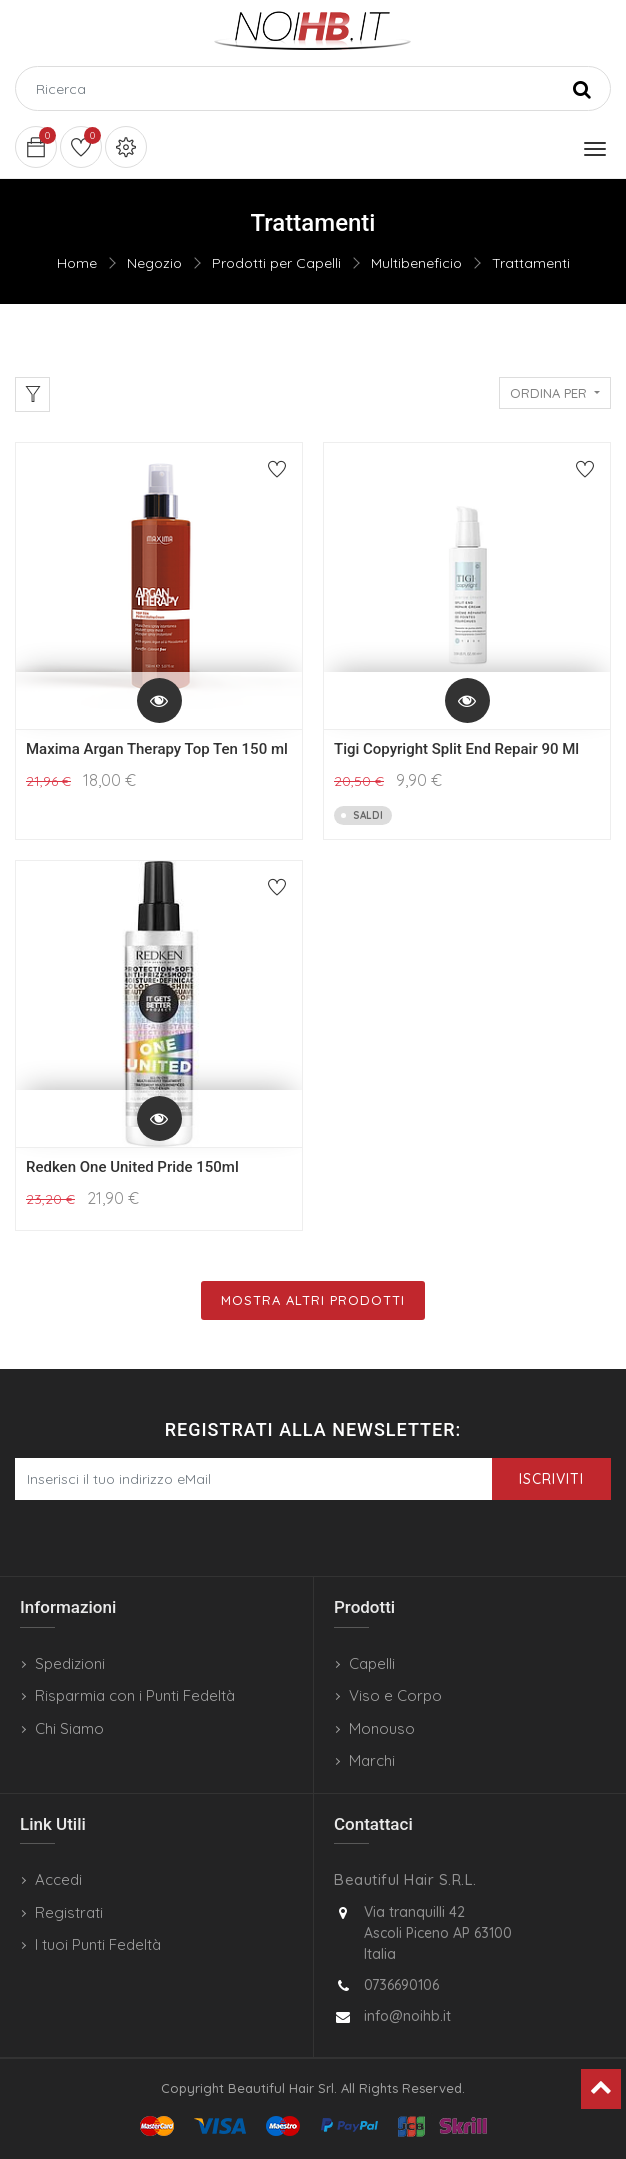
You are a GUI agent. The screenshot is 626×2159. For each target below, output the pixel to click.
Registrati (69, 1912)
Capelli (372, 1663)
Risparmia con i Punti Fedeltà (135, 1695)
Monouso (382, 1728)
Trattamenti (531, 263)
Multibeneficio (416, 263)
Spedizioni (70, 1663)
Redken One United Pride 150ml (132, 1167)
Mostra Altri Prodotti (313, 1300)
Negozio (154, 263)
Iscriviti (551, 1479)
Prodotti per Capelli (276, 263)
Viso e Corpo (395, 1695)
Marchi (372, 1760)
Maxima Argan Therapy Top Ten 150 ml (157, 749)
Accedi (58, 1879)
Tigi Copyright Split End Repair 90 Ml (456, 749)
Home (77, 263)
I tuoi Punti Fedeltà (98, 1944)
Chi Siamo (69, 1728)
